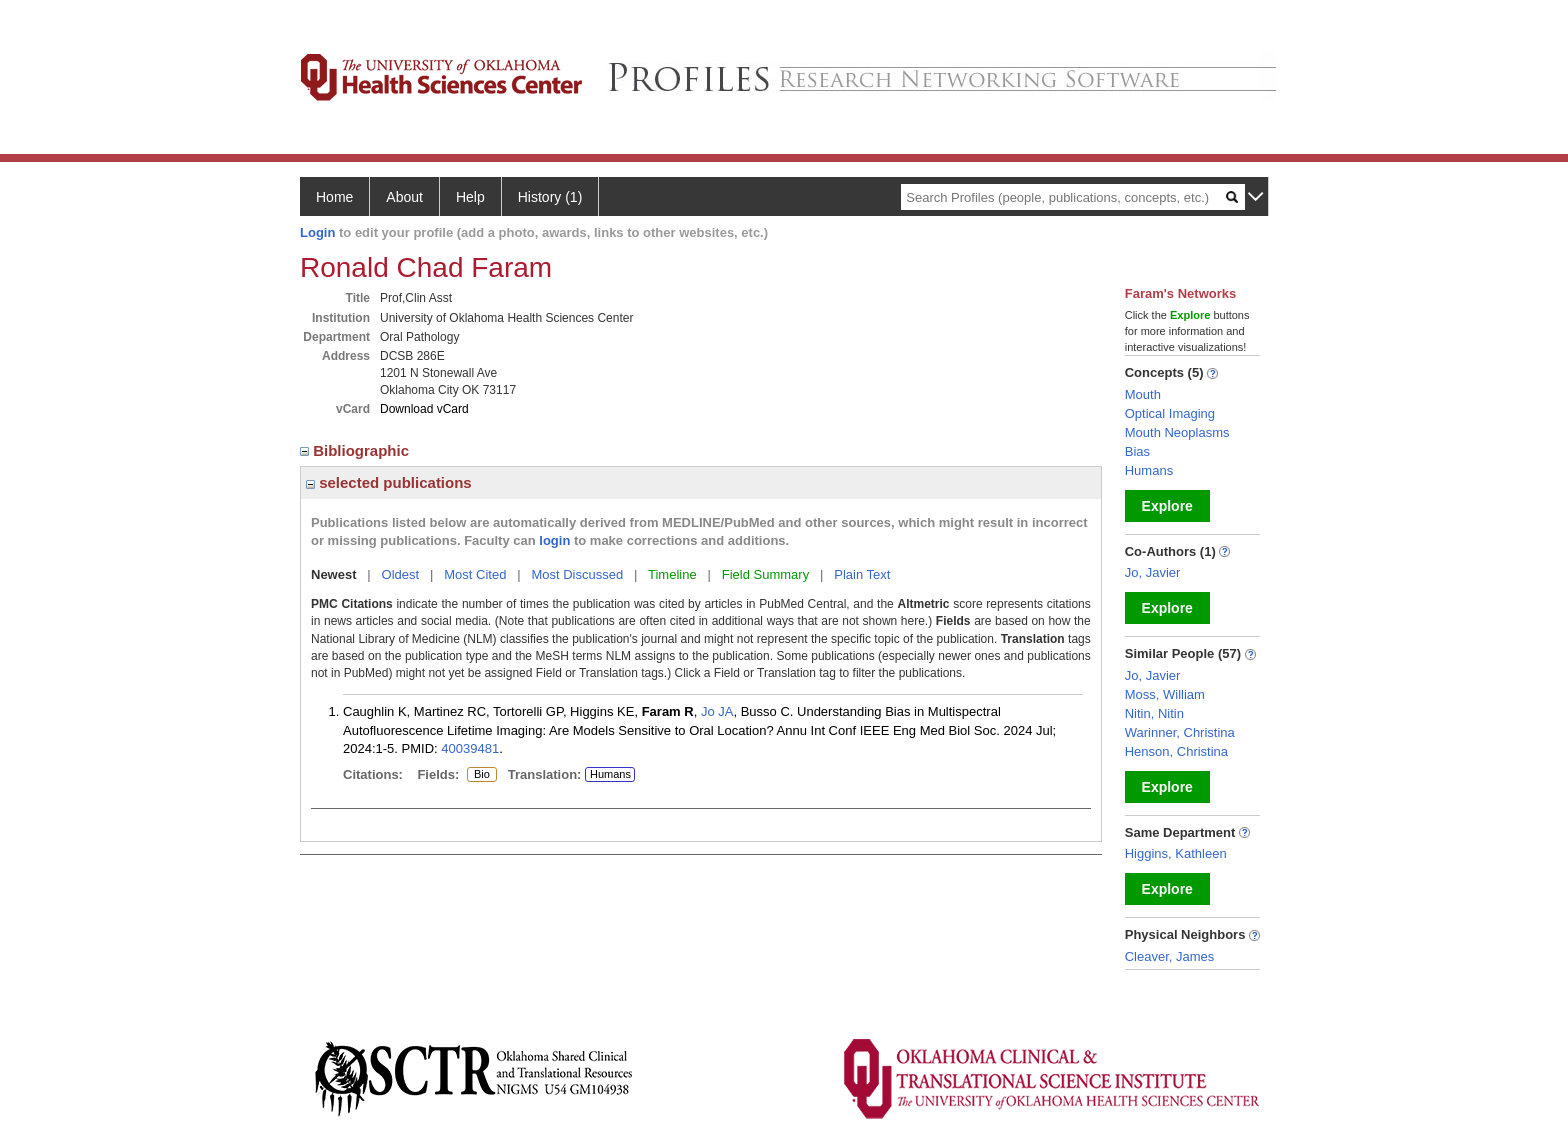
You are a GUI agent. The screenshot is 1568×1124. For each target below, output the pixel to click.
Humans (610, 774)
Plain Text (862, 574)
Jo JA (717, 711)
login (554, 540)
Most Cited (475, 574)
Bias (1137, 451)
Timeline (672, 574)
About (404, 197)
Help (470, 197)
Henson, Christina (1176, 751)
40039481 (470, 748)
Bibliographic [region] (356, 450)
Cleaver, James (1170, 956)
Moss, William (1165, 694)
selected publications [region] (389, 482)
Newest (334, 574)
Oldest (401, 574)
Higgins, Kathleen (1176, 853)
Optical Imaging (1170, 413)
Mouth (1143, 394)
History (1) (550, 197)
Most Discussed (577, 574)
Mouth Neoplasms (1177, 432)
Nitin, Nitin (1154, 713)
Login (317, 232)
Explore (1167, 506)
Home (334, 197)
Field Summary (765, 574)
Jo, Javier (1153, 572)
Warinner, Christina (1180, 732)
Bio (482, 775)
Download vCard (424, 409)
